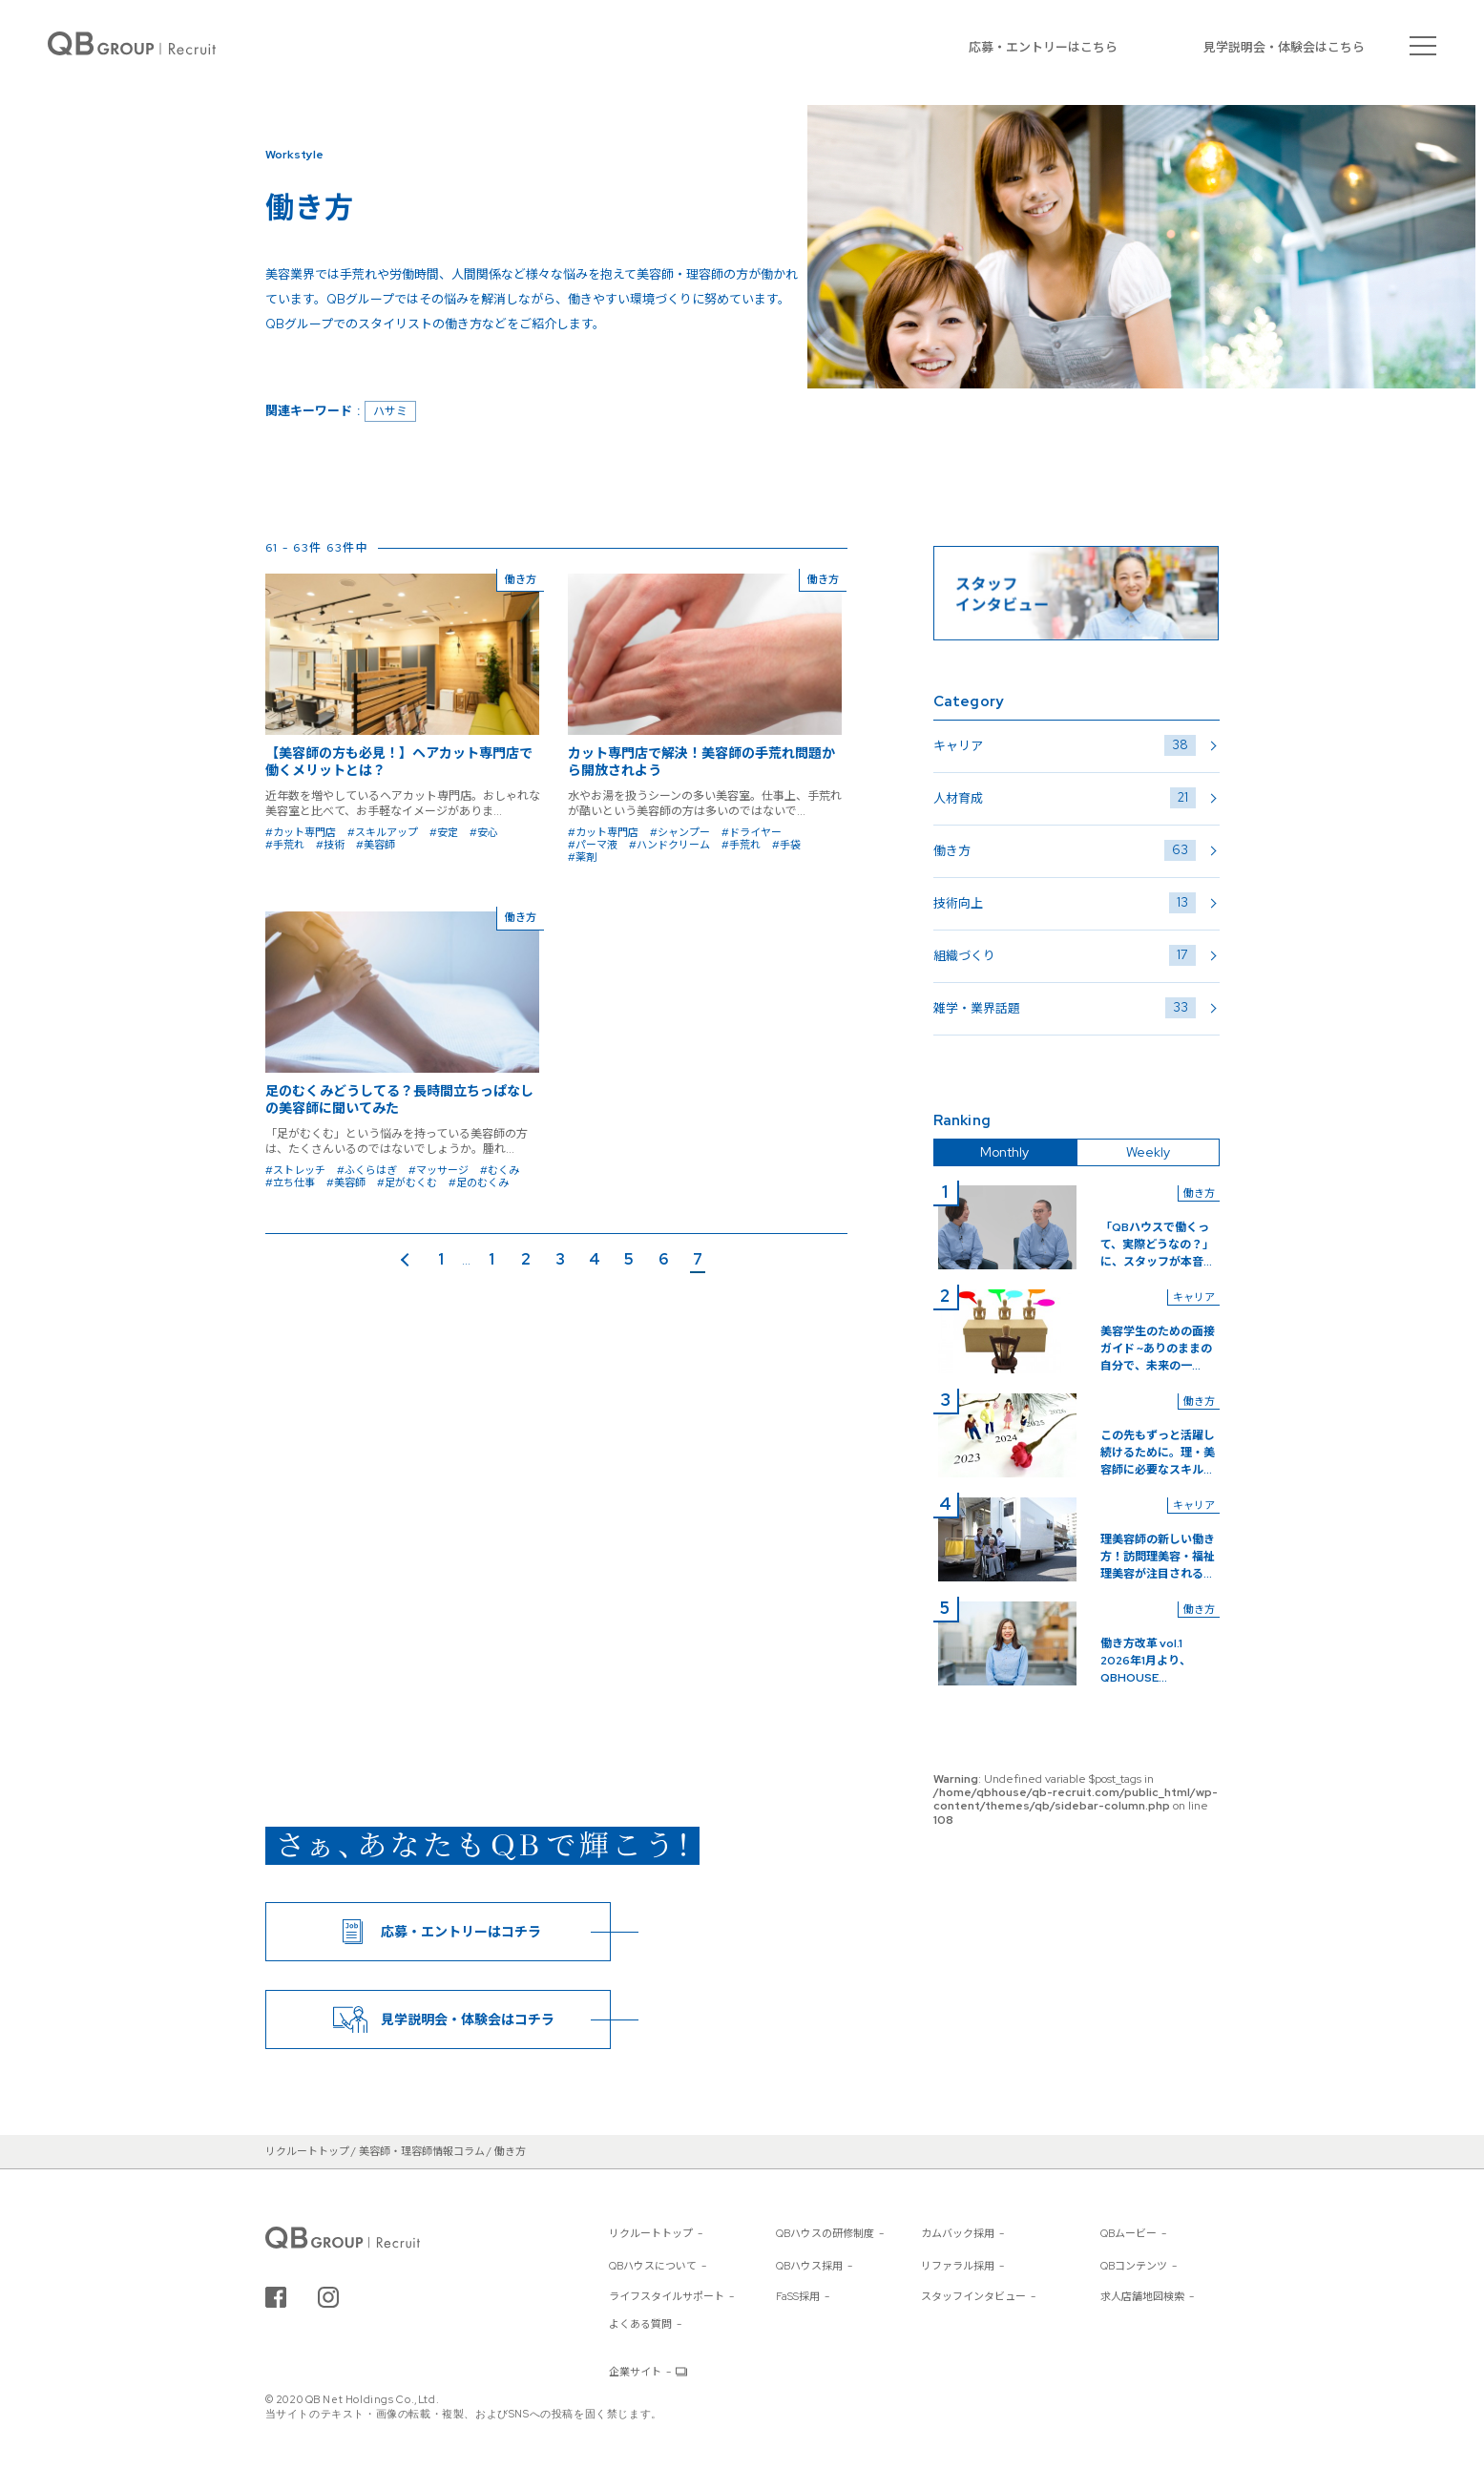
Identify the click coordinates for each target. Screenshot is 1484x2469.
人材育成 (1064, 797)
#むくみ (499, 1170)
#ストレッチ (295, 1170)
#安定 (443, 832)
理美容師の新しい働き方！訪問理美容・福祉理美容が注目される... (1157, 1556)
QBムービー (1128, 2233)
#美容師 (375, 844)
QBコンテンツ (1133, 2265)
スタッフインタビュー (973, 2296)
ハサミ (390, 411)
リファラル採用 (957, 2265)
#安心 (484, 832)
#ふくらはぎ (367, 1170)
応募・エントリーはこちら (1043, 47)
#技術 (330, 844)
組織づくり (1064, 955)
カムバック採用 (957, 2233)
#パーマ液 (592, 844)
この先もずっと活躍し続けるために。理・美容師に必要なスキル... (1157, 1452)
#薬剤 (582, 857)
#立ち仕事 (290, 1182)
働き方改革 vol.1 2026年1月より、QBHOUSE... (1147, 1660)
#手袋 (786, 844)
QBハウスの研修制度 (825, 2233)
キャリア (1064, 745)
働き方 (1064, 850)
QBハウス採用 (809, 2265)
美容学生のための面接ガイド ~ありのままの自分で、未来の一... (1157, 1348)
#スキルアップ (382, 832)
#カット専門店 (300, 832)
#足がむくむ (407, 1182)
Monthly (1004, 1152)
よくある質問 (640, 2324)
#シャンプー (680, 832)
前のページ (409, 1261)
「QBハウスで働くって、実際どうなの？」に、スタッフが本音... (1157, 1244)
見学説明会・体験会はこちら (1284, 47)
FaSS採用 (798, 2296)
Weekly (1148, 1152)
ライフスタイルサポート (666, 2296)
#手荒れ (284, 844)
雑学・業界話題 (1064, 1007)
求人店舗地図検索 (1142, 2296)
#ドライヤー (751, 832)
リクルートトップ (651, 2233)
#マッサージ (438, 1170)
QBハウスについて (653, 2265)
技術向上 (1064, 902)
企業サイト (635, 2371)
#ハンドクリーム (669, 844)
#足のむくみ (479, 1182)
